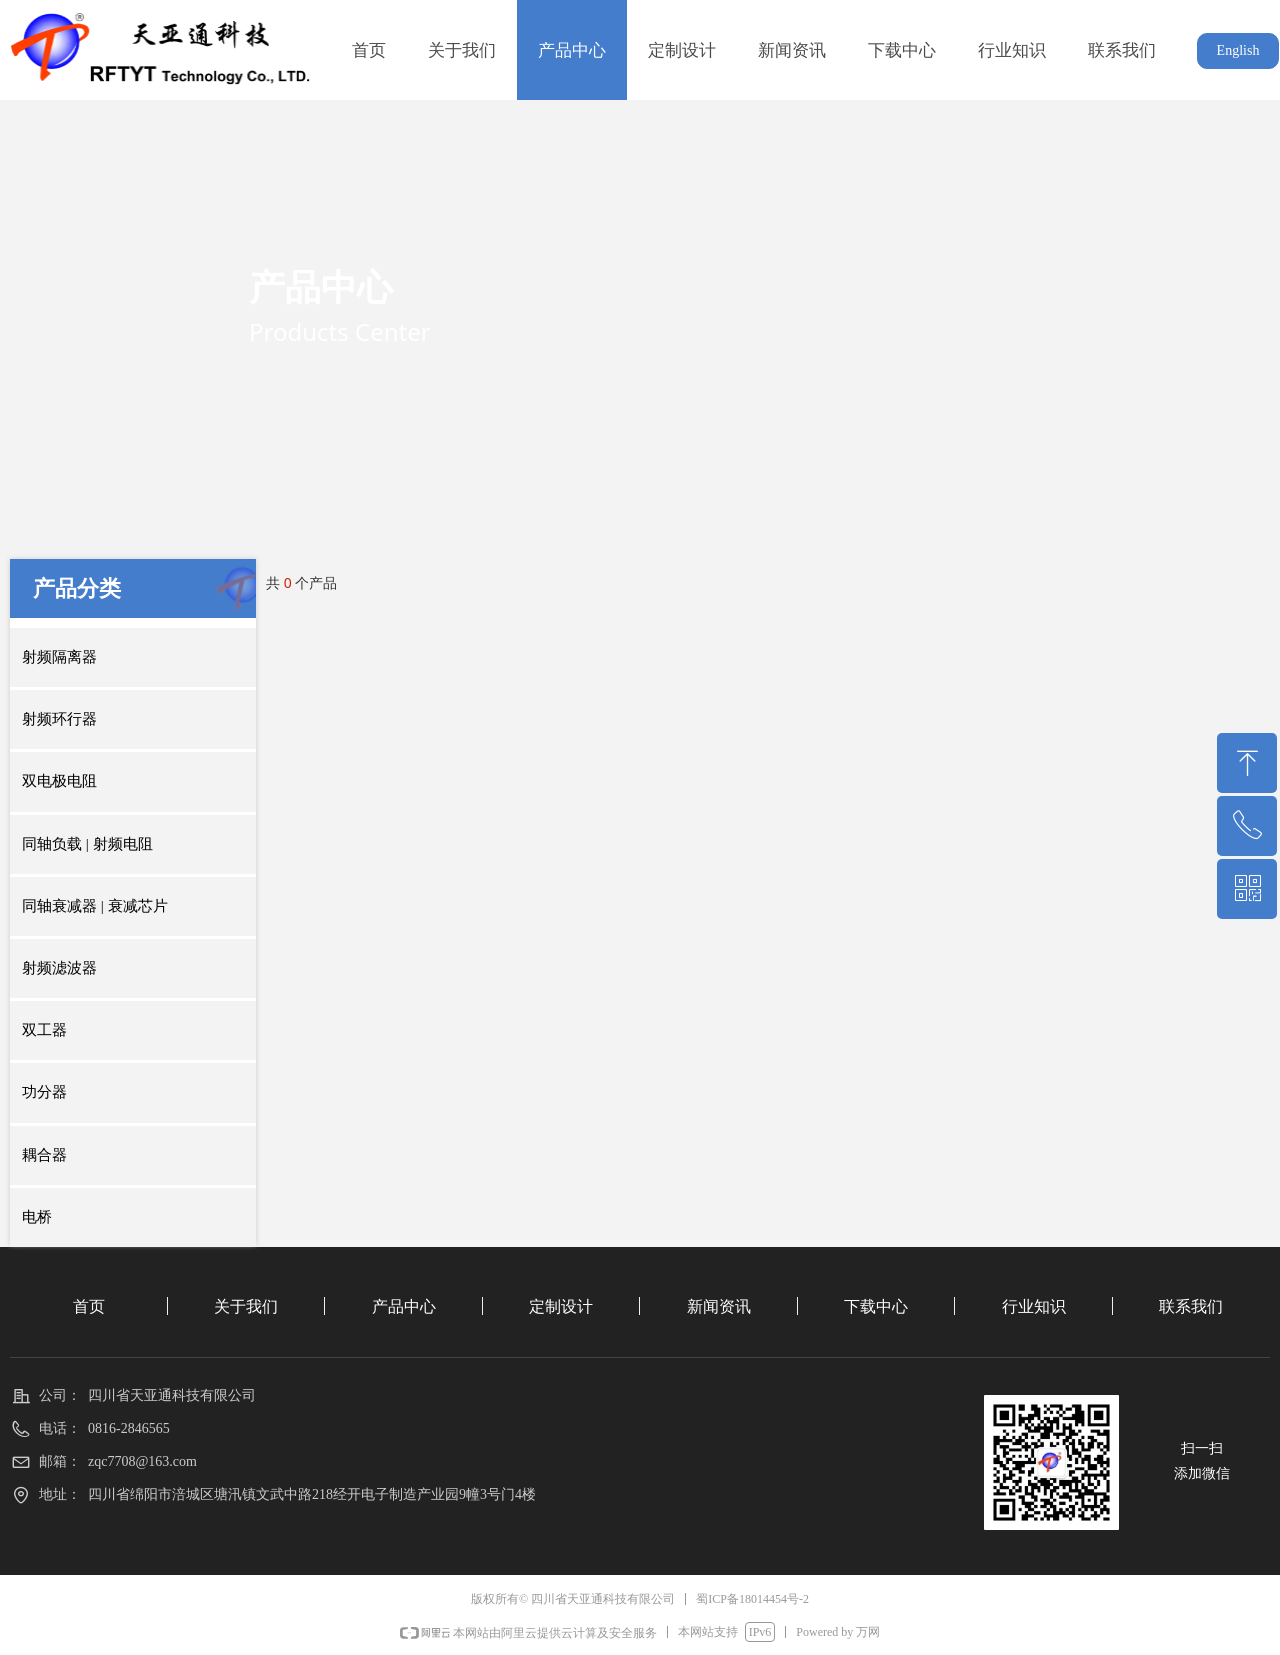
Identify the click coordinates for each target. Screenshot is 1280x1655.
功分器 (44, 1092)
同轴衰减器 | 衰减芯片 (95, 906)
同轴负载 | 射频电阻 (87, 844)
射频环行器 (59, 719)
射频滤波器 (59, 968)
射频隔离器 (59, 657)
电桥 (37, 1217)
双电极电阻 (59, 781)
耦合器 (44, 1155)
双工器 (44, 1030)
